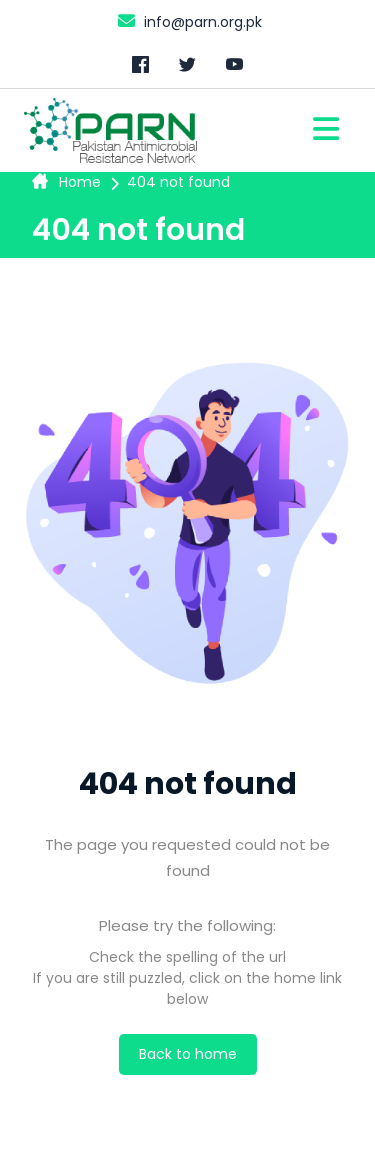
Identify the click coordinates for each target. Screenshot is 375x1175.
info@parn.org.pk (187, 20)
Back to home (188, 1054)
